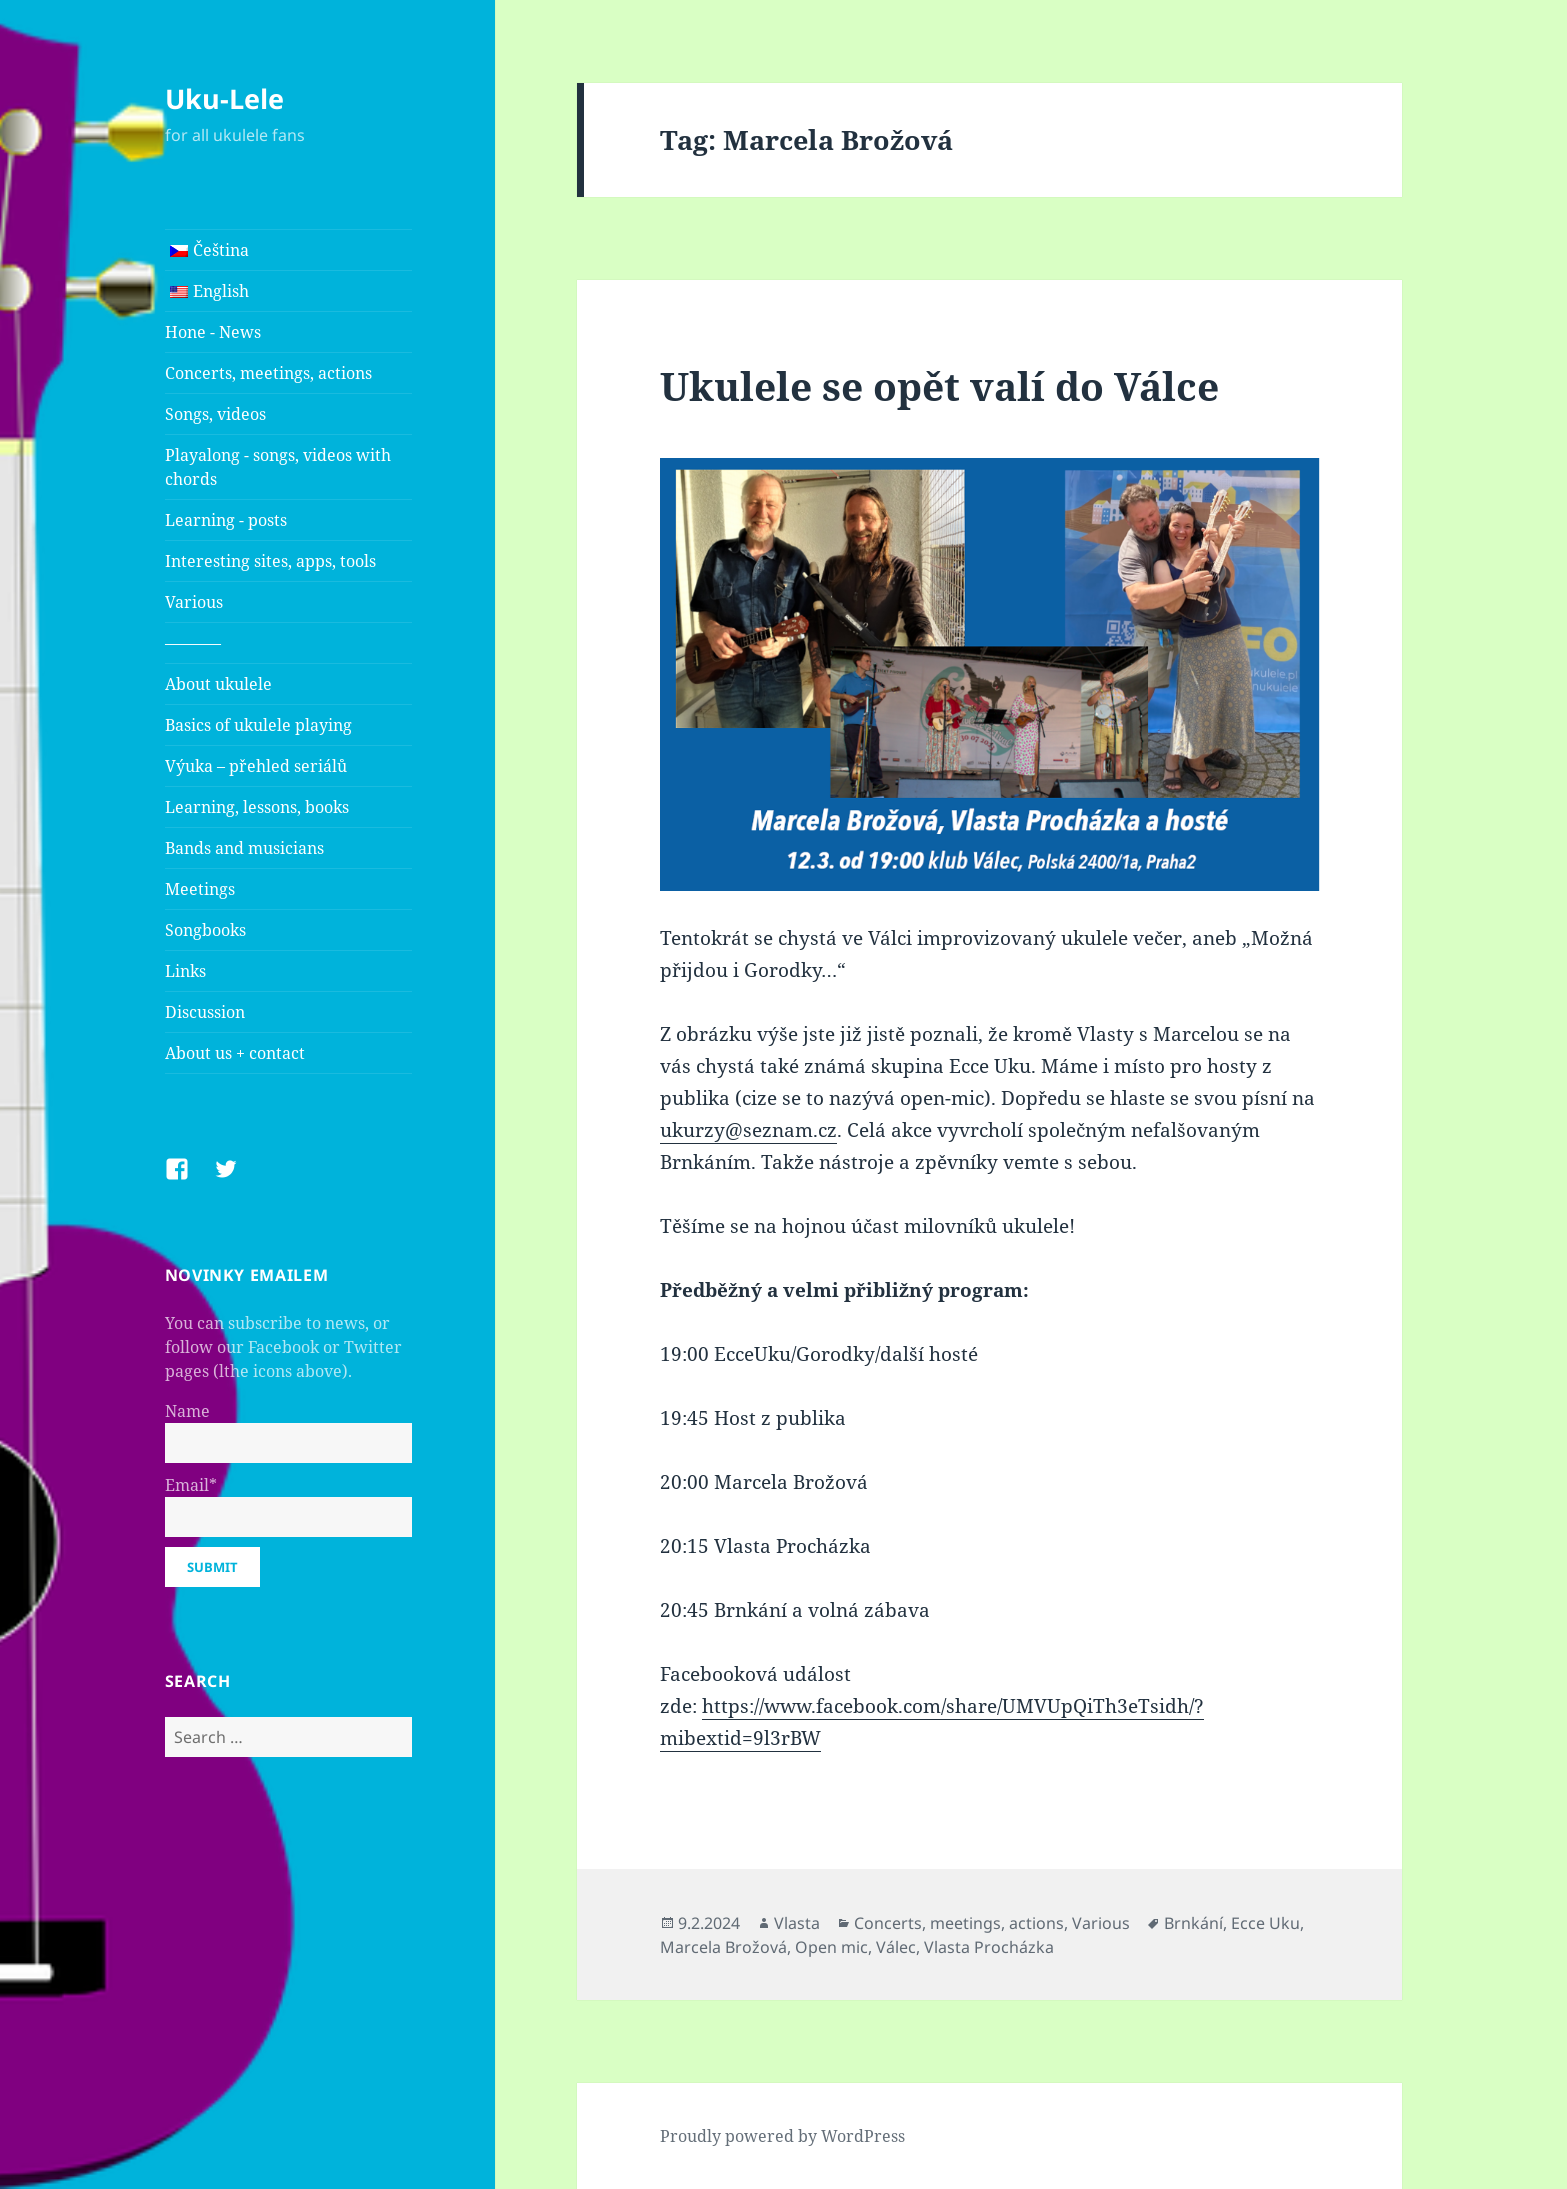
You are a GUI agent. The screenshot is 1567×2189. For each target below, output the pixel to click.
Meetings (200, 889)
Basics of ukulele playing (258, 725)
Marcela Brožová (723, 1947)
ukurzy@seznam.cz (748, 1130)
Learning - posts (226, 520)
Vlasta (797, 1923)
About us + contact (235, 1053)
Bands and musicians (244, 848)
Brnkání (1193, 1923)
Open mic (831, 1947)
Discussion (205, 1012)
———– (193, 643)
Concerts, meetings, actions (268, 373)
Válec (896, 1947)
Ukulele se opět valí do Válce (939, 385)
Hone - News (213, 332)
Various (194, 602)
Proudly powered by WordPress (782, 2136)
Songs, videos (215, 414)
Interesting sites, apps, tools (270, 561)
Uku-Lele (224, 98)
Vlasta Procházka (989, 1947)
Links (185, 971)
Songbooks (205, 930)
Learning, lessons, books (257, 807)
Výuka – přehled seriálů (256, 766)
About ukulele (218, 684)
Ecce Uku (1265, 1923)
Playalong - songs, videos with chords (278, 467)
